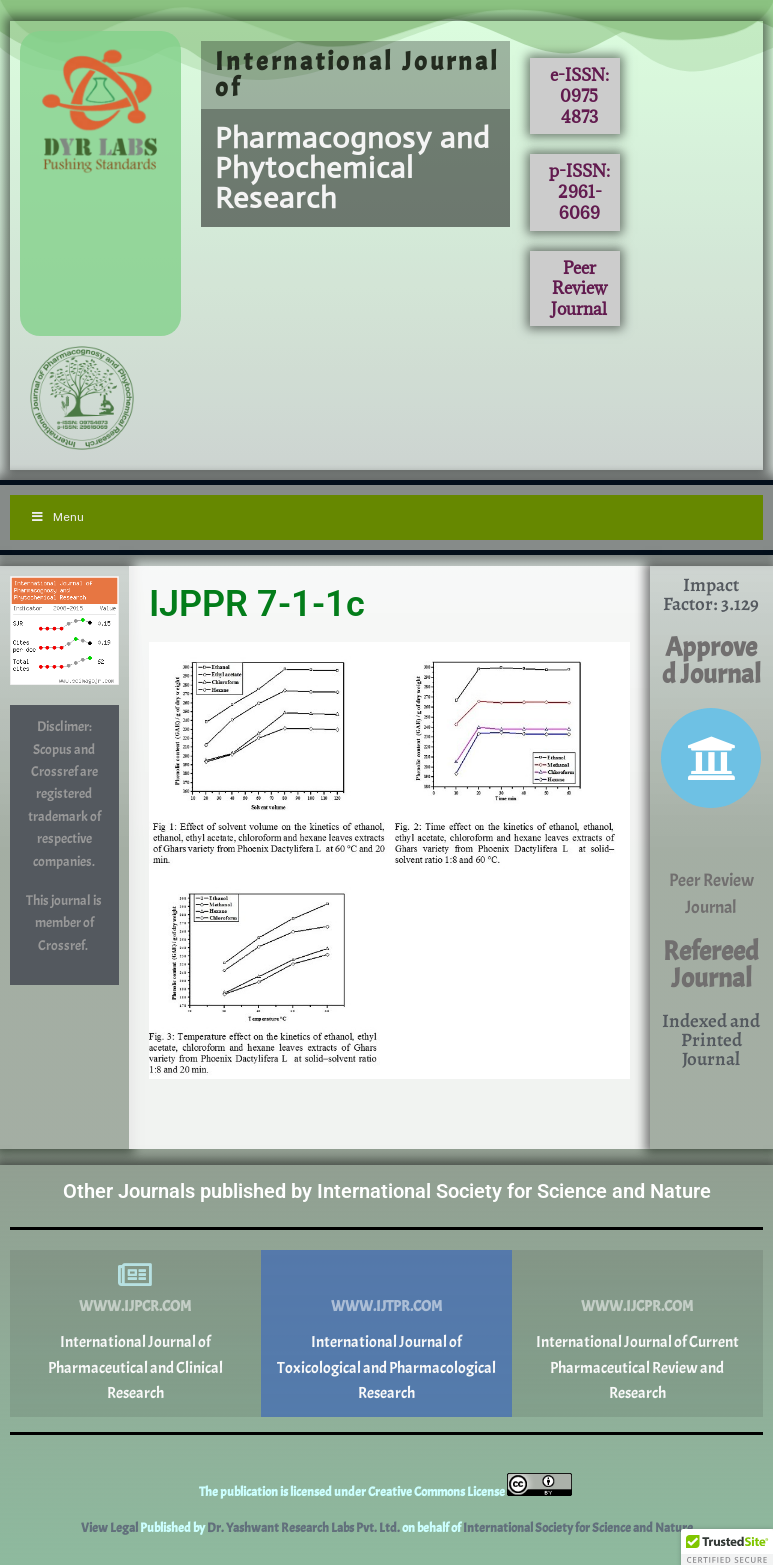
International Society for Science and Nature (578, 1528)
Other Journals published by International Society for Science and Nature (387, 1191)
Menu (57, 517)
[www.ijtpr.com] (386, 1275)
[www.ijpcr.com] (135, 1275)
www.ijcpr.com (637, 1306)
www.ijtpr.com (386, 1306)
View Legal (110, 1528)
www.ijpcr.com (135, 1306)
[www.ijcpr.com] (637, 1275)
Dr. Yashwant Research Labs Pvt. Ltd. (304, 1528)
